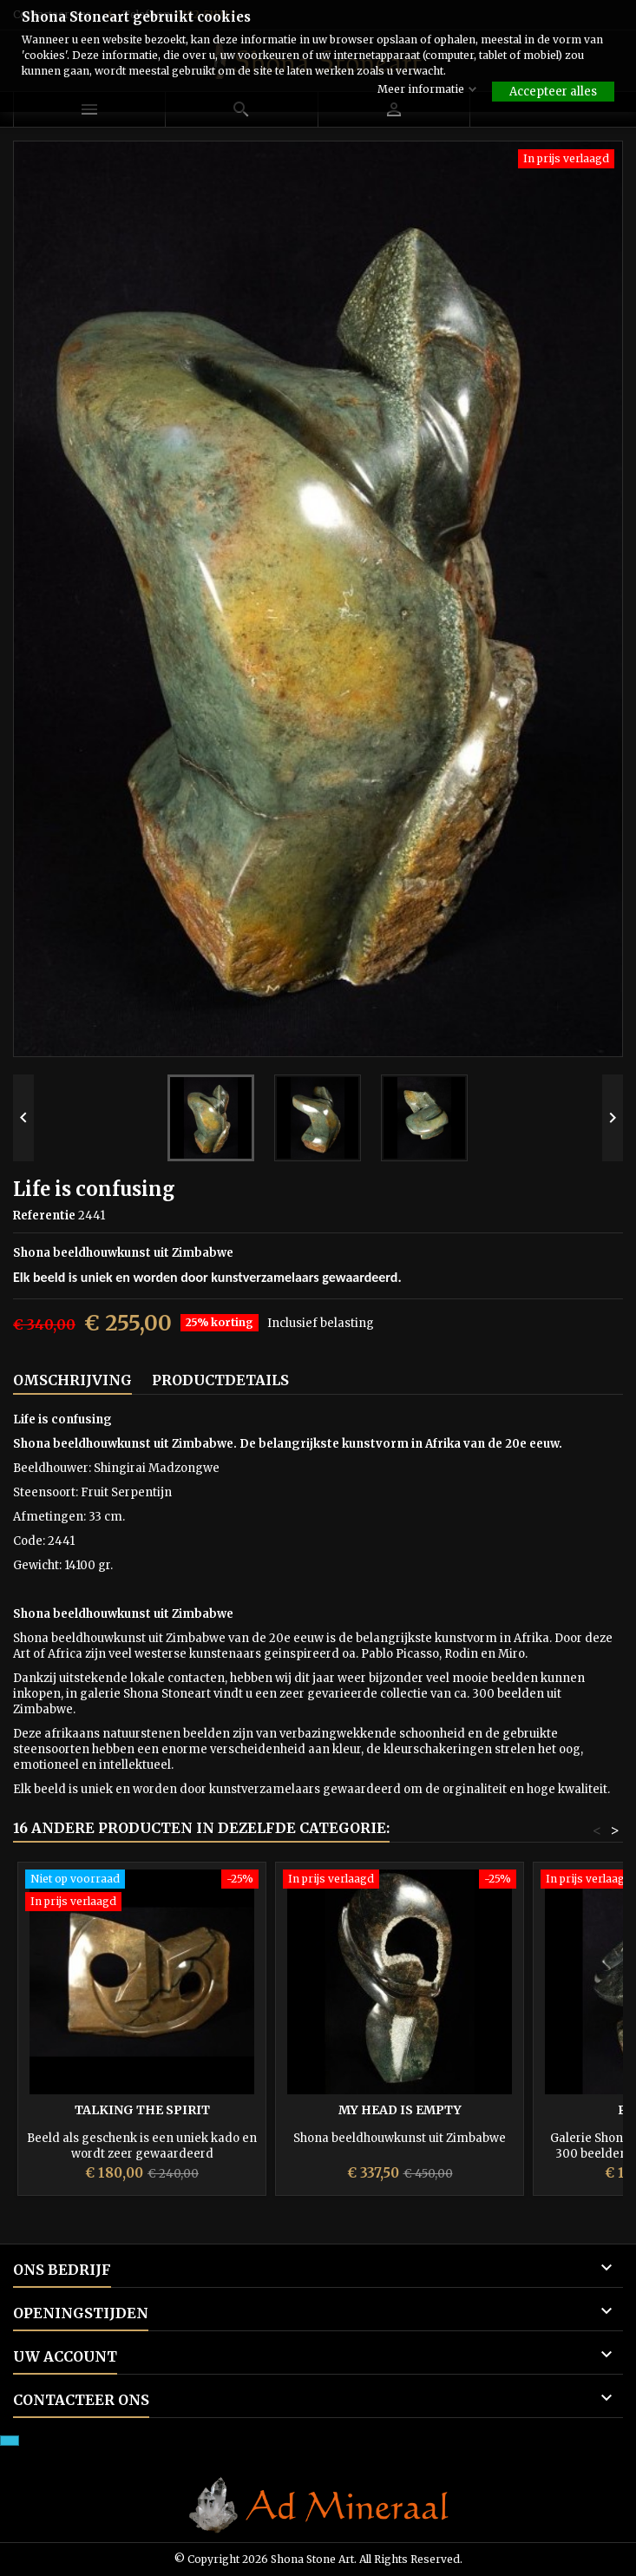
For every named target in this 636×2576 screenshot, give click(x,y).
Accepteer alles (553, 91)
